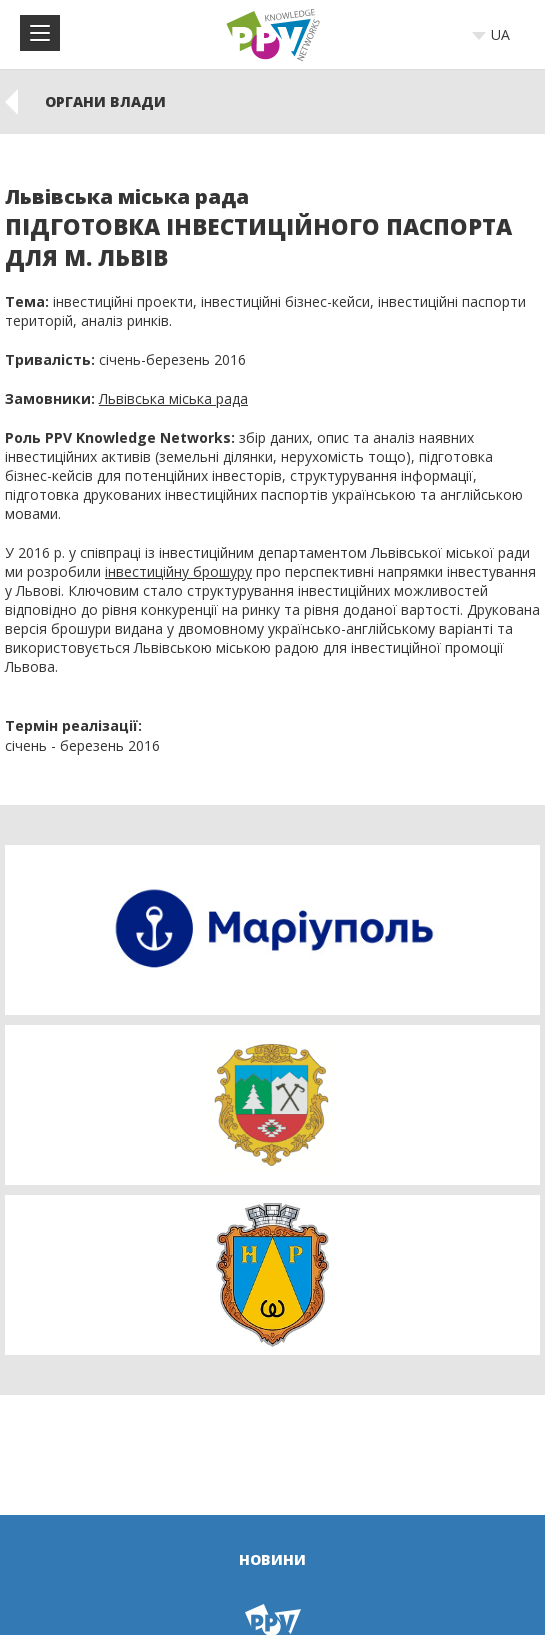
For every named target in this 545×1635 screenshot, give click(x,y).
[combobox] (497, 35)
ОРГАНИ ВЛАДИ (105, 101)
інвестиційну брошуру (178, 571)
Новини (272, 1559)
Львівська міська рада (173, 398)
